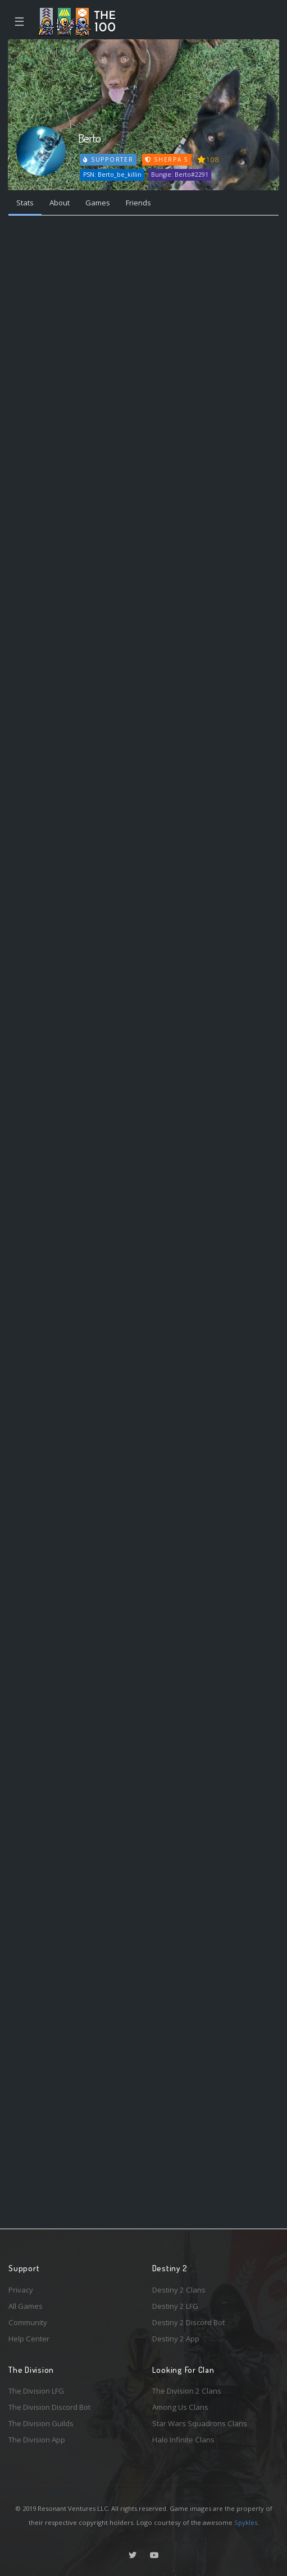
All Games (25, 2306)
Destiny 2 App (175, 2339)
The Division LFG (36, 2391)
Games (97, 203)
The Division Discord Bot (49, 2407)
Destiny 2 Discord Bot (188, 2322)
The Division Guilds (41, 2423)
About (59, 203)
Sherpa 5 (167, 159)
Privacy (20, 2290)
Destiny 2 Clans (179, 2290)
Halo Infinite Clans (183, 2440)
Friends (138, 203)
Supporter (108, 159)
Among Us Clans (180, 2407)
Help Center (28, 2339)
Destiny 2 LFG (175, 2306)
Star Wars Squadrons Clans (199, 2423)
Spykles (245, 2522)
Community (27, 2322)
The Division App (36, 2440)
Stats (25, 203)
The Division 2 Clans (186, 2391)
